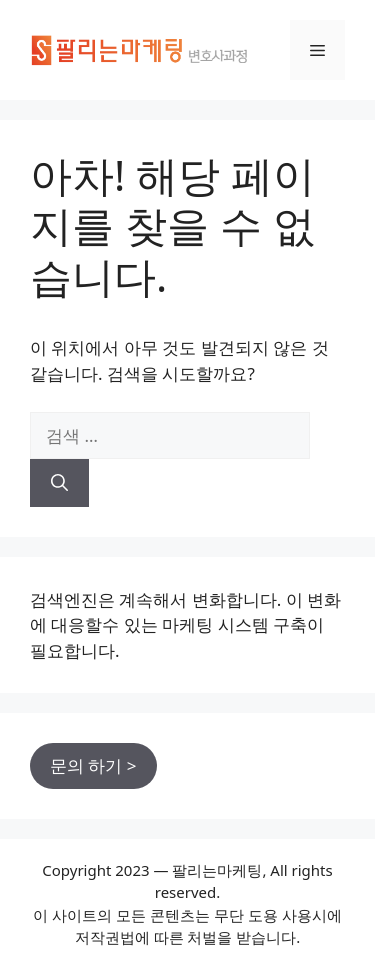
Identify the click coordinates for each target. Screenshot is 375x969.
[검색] (59, 483)
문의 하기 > (93, 765)
